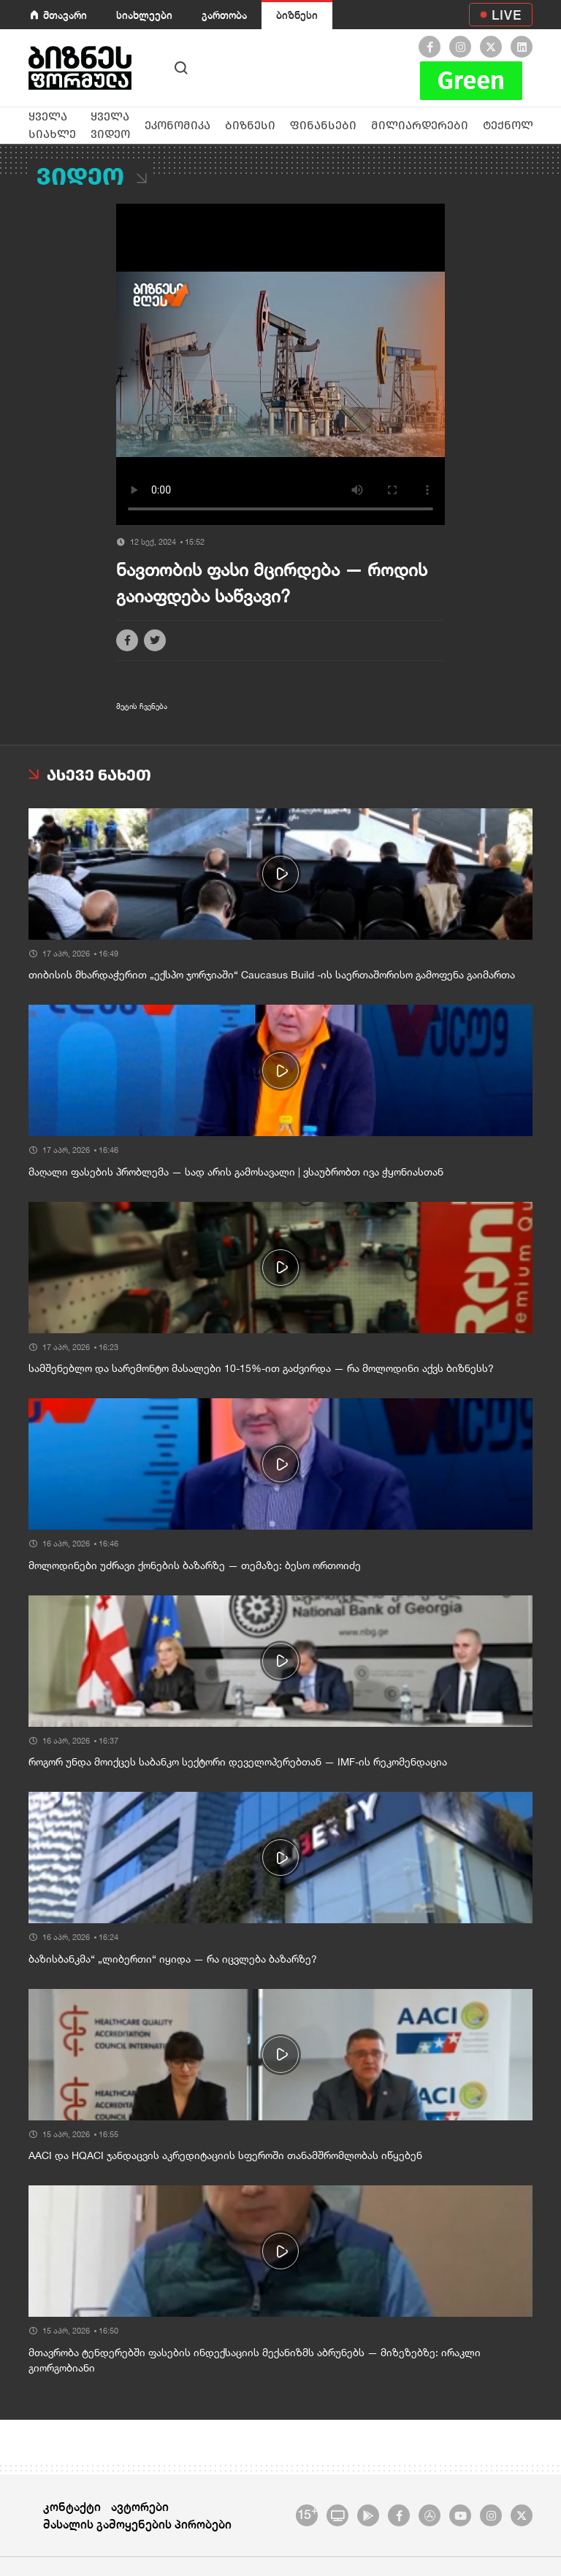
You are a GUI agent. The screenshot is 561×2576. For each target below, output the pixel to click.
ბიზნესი (297, 15)
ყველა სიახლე (52, 125)
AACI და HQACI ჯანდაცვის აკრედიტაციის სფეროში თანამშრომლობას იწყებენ (225, 2155)
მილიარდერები (419, 125)
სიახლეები (144, 15)
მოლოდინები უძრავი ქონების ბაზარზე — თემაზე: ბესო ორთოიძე (194, 1565)
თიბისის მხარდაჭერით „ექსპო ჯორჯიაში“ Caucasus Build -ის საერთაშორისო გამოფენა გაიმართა (271, 975)
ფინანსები (323, 125)
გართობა (224, 15)
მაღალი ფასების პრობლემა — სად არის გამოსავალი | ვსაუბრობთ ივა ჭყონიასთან (235, 1172)
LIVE (507, 15)
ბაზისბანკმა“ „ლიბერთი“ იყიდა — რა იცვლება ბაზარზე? (172, 1959)
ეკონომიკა (177, 125)
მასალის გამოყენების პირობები (137, 2524)
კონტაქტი (72, 2506)
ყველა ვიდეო (110, 125)
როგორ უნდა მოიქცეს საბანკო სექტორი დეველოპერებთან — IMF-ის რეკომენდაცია (237, 1762)
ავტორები (140, 2506)
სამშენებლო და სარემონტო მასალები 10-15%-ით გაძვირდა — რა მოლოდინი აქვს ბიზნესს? (261, 1368)
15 (307, 2513)
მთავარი (65, 15)
